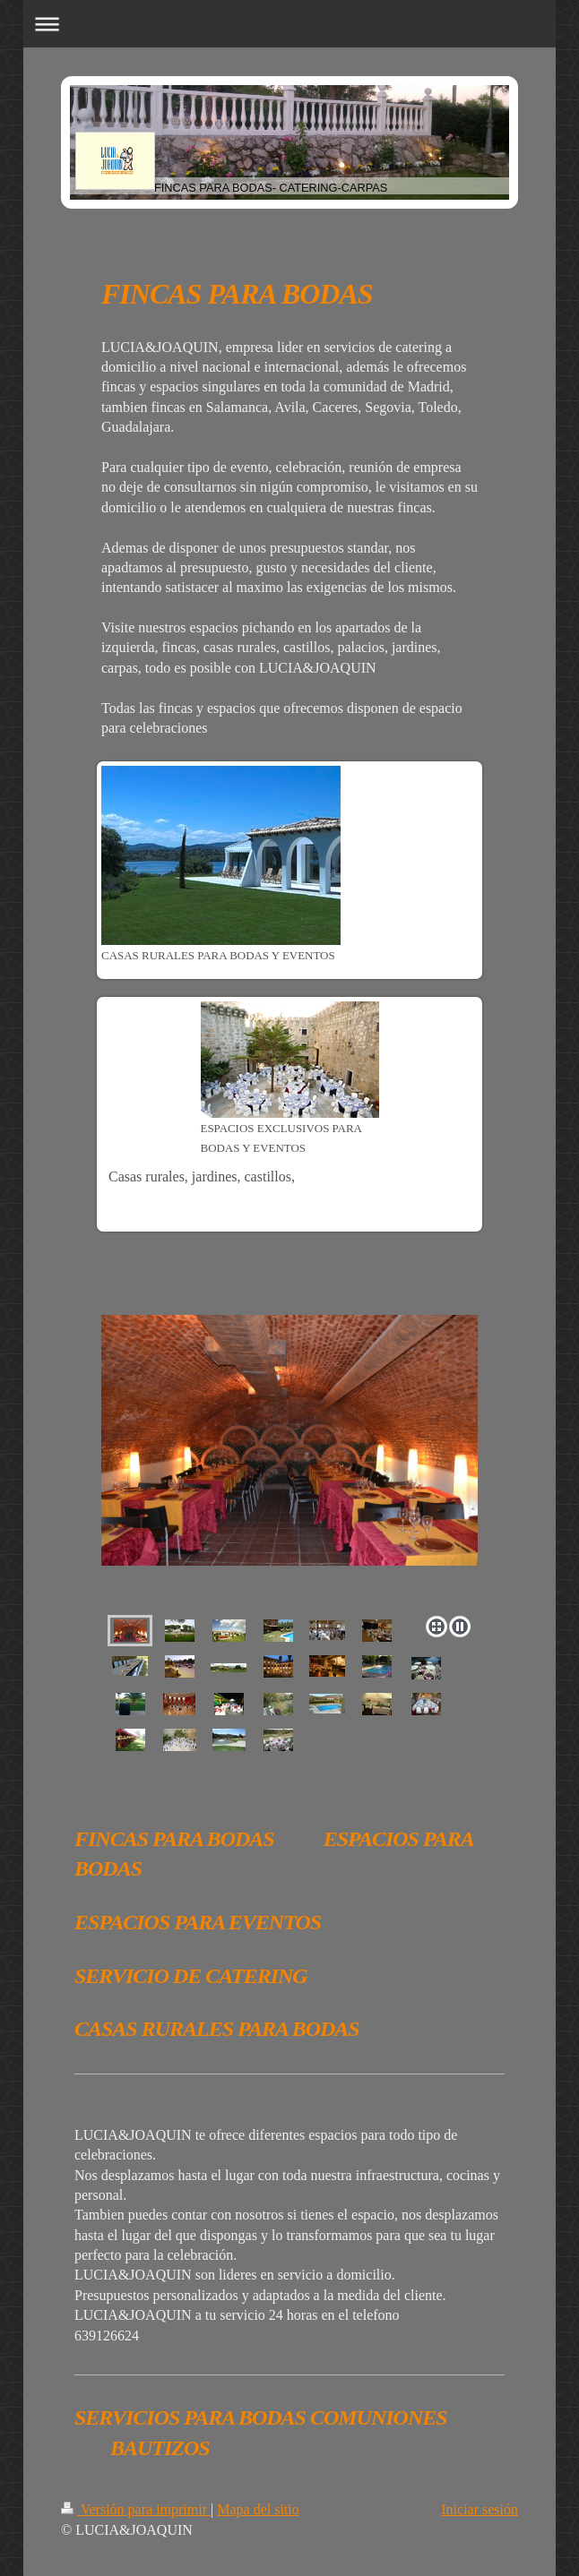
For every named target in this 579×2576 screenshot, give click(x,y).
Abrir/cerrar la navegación (289, 23)
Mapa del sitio (258, 2509)
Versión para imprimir (136, 2509)
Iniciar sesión (479, 2509)
